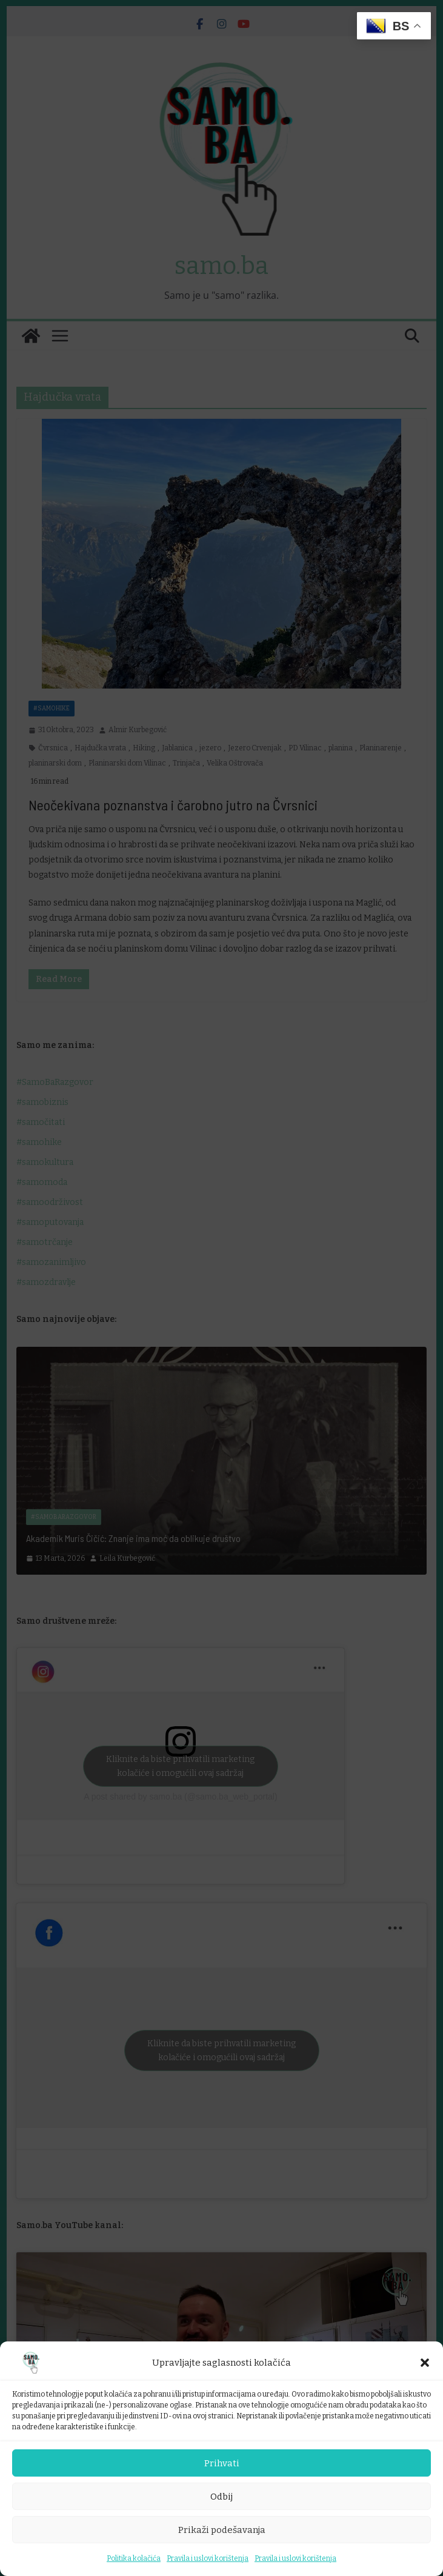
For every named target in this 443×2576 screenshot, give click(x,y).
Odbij (221, 2496)
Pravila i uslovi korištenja (207, 2558)
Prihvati (221, 2463)
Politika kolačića (134, 2558)
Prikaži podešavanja (221, 2529)
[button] (425, 2363)
